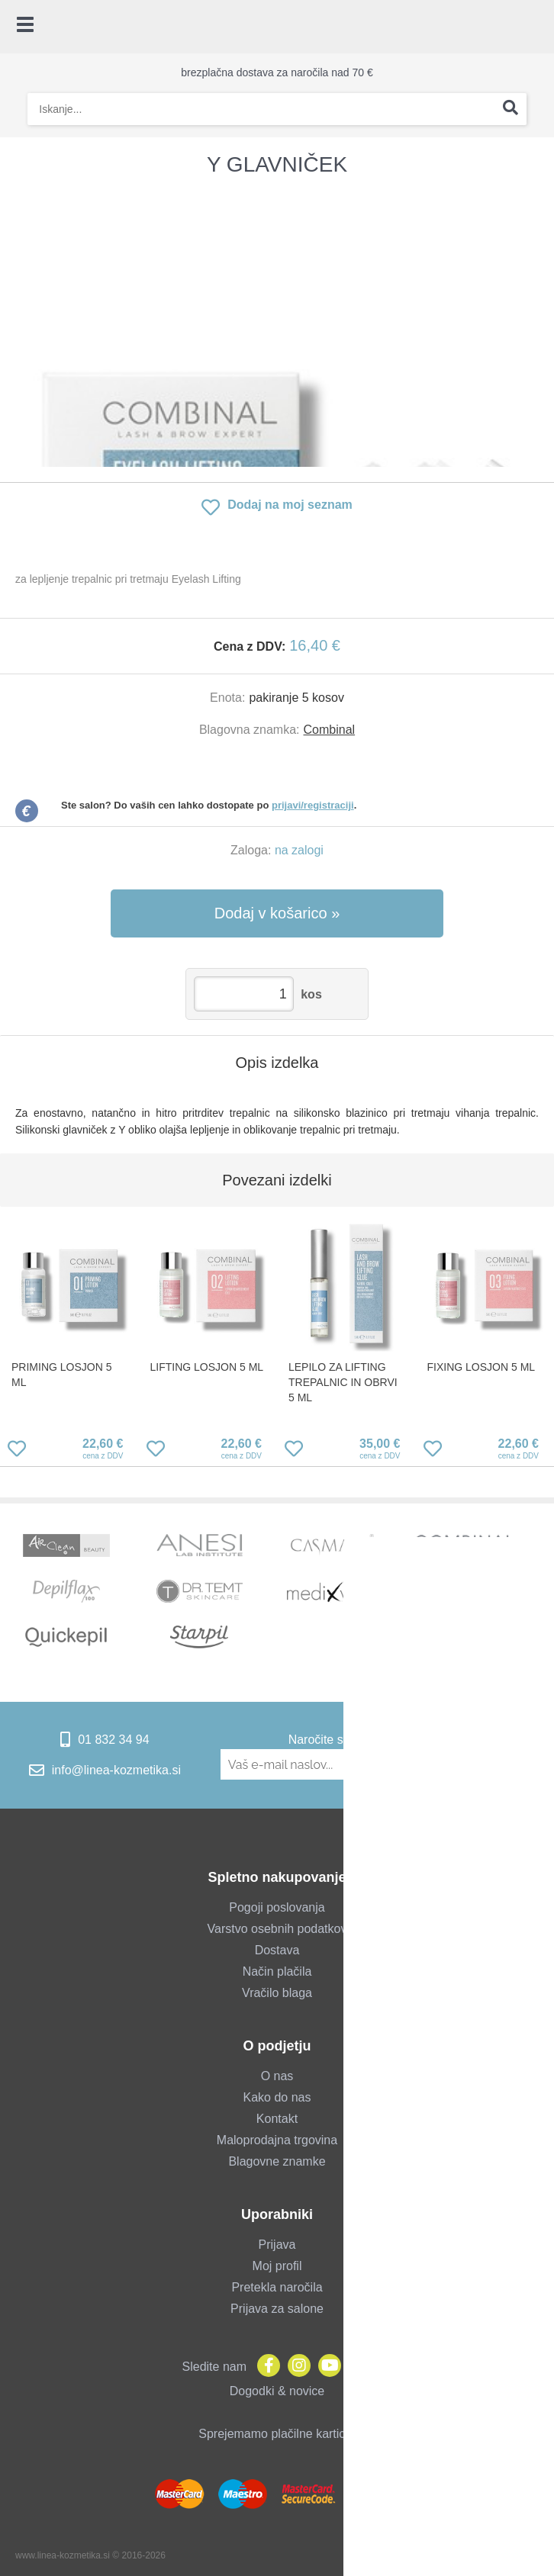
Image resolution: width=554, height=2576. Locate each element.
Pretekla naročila (276, 2287)
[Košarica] (534, 26)
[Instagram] (295, 2366)
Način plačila (277, 1971)
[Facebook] (265, 2366)
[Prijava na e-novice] (512, 1764)
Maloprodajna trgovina (277, 2140)
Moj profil (277, 2265)
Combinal (330, 729)
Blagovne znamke (276, 2161)
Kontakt (277, 2118)
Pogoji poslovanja (276, 1907)
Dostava (277, 1950)
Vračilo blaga (277, 1992)
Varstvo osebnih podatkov (277, 1928)
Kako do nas (277, 2097)
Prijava (277, 2244)
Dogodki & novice (277, 2391)
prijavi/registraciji (313, 805)
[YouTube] (326, 2366)
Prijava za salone (277, 2308)
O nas (277, 2075)
